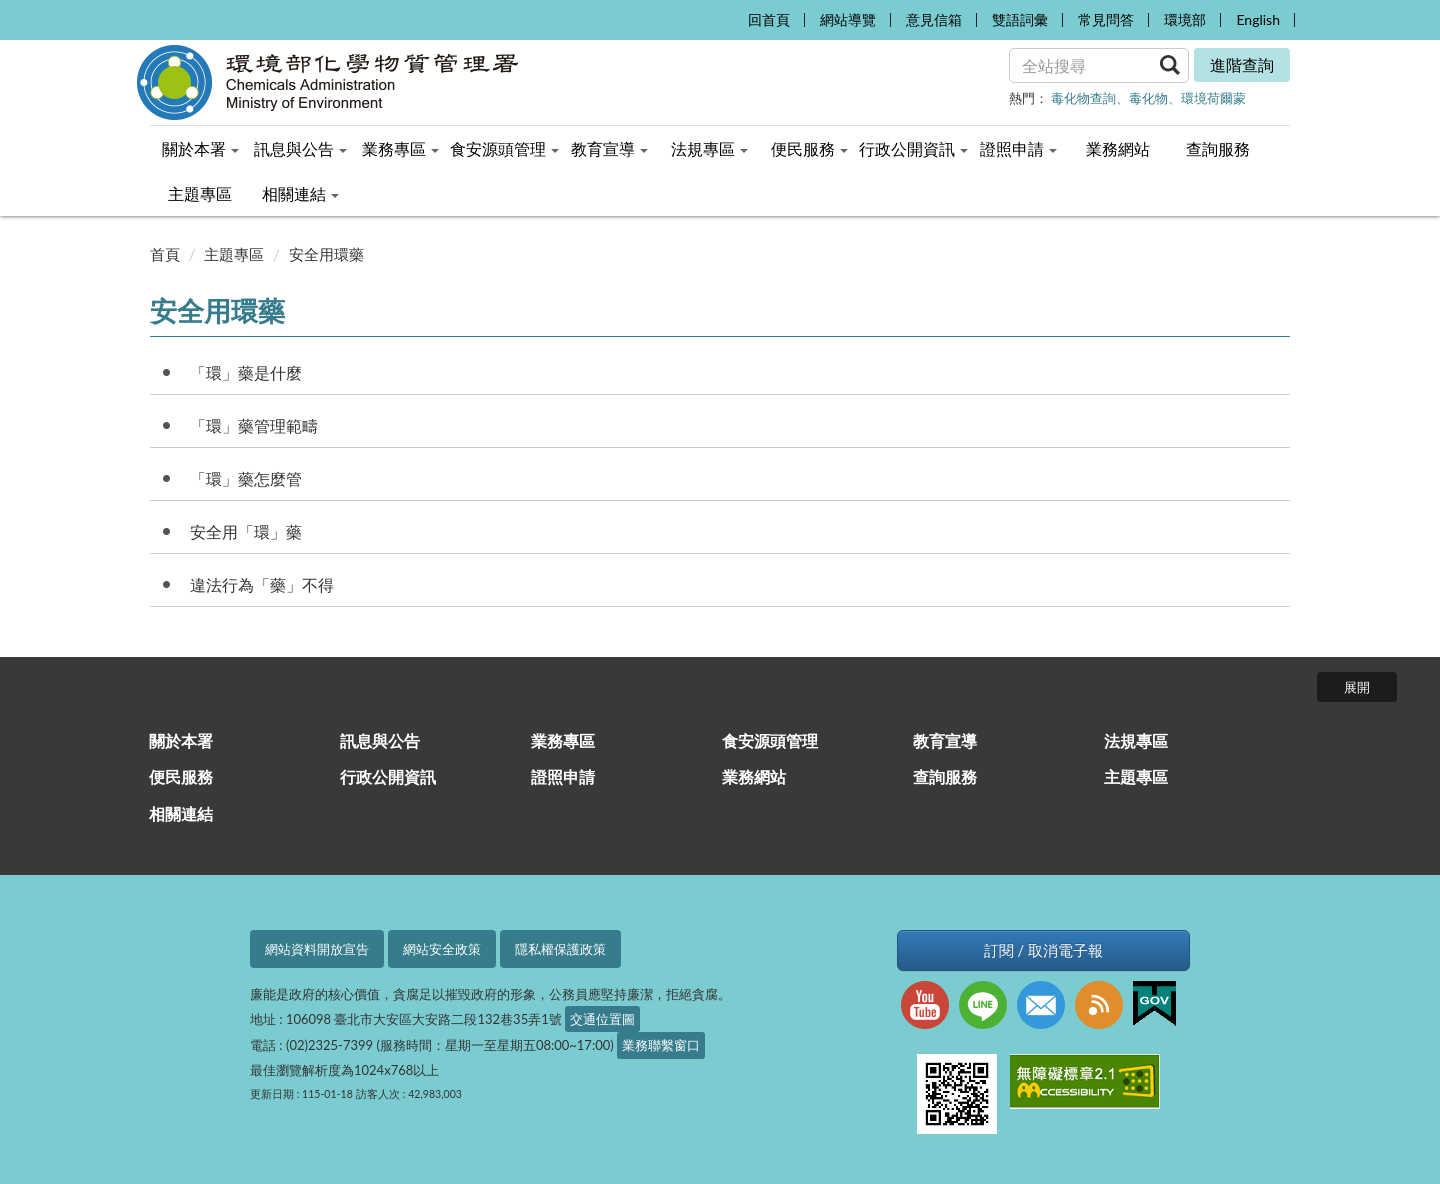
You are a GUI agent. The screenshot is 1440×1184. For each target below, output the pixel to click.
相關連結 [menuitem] (300, 193)
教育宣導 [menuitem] (609, 148)
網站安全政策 (442, 949)
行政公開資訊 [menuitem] (913, 148)
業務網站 (754, 776)
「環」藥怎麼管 (246, 478)
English (1258, 19)
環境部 (1185, 19)
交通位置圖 (602, 1019)
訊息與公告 (380, 740)
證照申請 (563, 776)
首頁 (165, 254)
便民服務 (181, 776)
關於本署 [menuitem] (200, 148)
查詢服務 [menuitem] (1218, 148)
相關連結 (181, 813)
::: (727, 15)
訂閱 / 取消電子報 (1043, 950)
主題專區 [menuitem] (200, 193)
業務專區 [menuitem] (400, 148)
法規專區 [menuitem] (709, 148)
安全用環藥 (326, 254)
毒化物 (1148, 98)
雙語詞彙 (1020, 19)
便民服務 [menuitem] (809, 148)
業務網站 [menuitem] (1118, 148)
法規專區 (1136, 740)
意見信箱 (934, 19)
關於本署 (181, 740)
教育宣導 (945, 740)
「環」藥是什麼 (246, 372)
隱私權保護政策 (560, 949)
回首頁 (769, 19)
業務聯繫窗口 (661, 1045)
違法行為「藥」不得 (262, 584)
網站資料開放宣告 (317, 949)
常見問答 (1106, 19)
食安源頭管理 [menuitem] (504, 148)
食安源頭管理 (770, 740)
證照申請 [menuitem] (1018, 148)
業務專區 (563, 740)
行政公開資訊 (388, 776)
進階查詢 (1242, 64)
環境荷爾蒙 (1213, 98)
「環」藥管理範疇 (254, 425)
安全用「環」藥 (246, 531)
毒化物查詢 (1083, 98)
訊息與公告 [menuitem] (300, 148)
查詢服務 (945, 776)
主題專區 (234, 254)
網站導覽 (848, 19)
